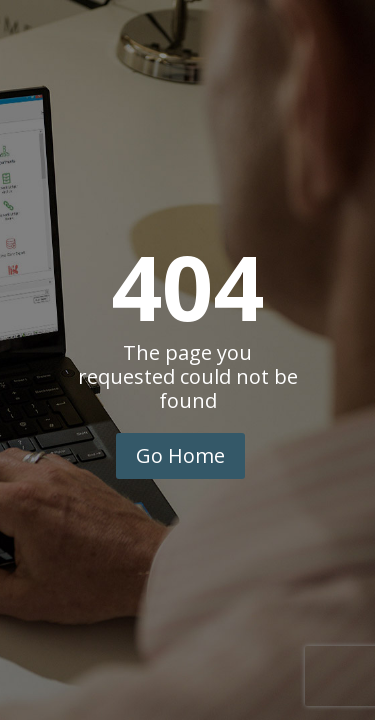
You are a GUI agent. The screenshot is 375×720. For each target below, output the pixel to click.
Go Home (180, 455)
